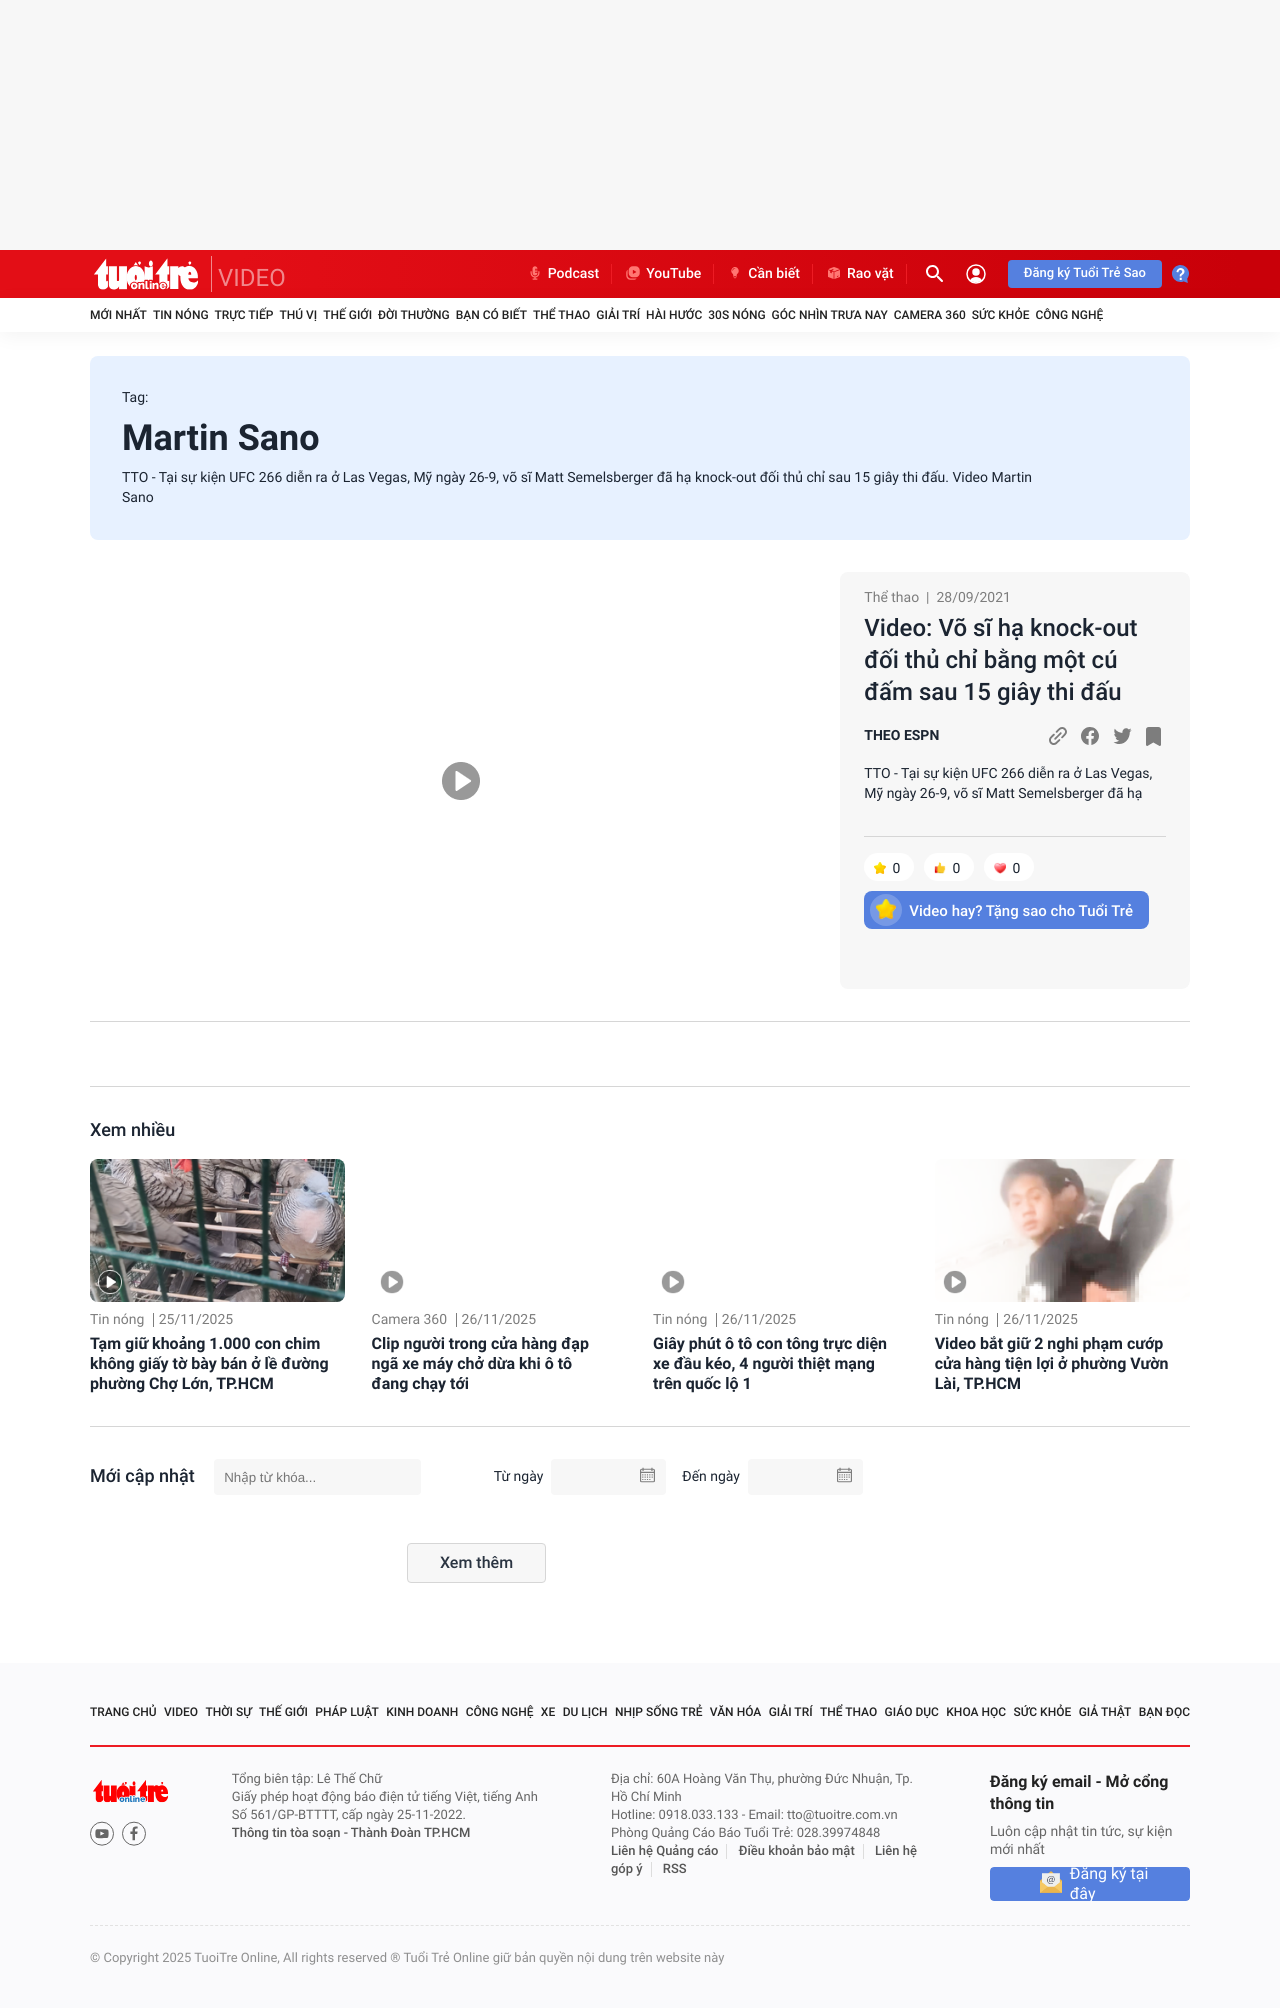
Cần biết (763, 274)
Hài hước (674, 315)
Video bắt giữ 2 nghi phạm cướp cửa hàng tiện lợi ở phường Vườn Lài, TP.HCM (1052, 1363)
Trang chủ (123, 1712)
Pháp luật (347, 1712)
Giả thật (1105, 1712)
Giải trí (618, 315)
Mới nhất (118, 315)
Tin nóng (181, 315)
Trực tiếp (244, 315)
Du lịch (585, 1712)
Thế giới (347, 315)
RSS (675, 1869)
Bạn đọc (1164, 1712)
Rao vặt (859, 274)
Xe (548, 1712)
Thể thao (561, 315)
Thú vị (298, 315)
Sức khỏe (1001, 315)
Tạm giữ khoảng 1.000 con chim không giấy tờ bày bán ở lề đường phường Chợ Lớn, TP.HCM (209, 1363)
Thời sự (228, 1712)
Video (181, 1712)
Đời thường (414, 315)
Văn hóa (736, 1712)
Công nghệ (1069, 315)
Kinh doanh (422, 1712)
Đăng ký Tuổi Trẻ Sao (1085, 273)
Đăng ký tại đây (1109, 1884)
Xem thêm (476, 1562)
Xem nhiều (132, 1130)
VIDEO (252, 278)
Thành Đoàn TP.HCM (410, 1833)
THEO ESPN (901, 736)
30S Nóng (736, 315)
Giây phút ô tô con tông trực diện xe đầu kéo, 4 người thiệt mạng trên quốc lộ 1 (770, 1363)
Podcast (563, 274)
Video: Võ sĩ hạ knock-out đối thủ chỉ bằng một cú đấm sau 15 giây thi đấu (1000, 660)
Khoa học (976, 1712)
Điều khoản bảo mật (797, 1851)
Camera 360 (930, 315)
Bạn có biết (491, 315)
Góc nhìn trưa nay (830, 315)
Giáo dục (912, 1712)
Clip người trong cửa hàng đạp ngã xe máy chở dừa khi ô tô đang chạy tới (480, 1363)
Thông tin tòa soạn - (291, 1833)
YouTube (662, 274)
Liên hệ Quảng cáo (665, 1851)
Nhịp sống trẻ (659, 1712)
